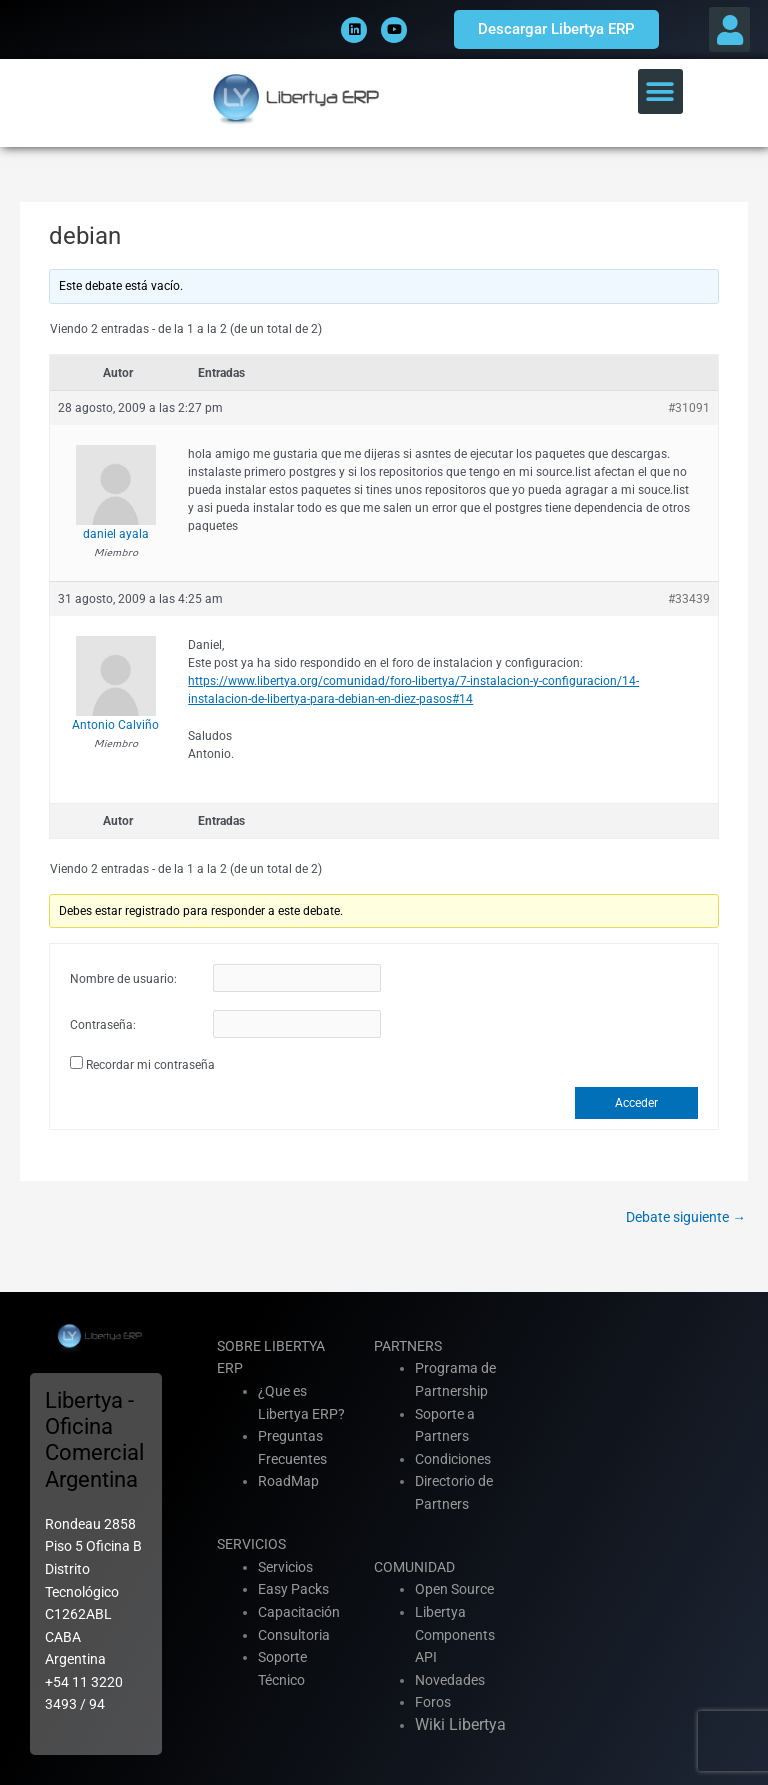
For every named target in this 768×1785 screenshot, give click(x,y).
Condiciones (453, 1459)
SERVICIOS (251, 1544)
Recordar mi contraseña (150, 1065)
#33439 (689, 599)
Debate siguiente (686, 1217)
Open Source (454, 1589)
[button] (729, 29)
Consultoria (294, 1635)
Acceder (636, 1103)
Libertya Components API (455, 1634)
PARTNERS (408, 1346)
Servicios (285, 1567)
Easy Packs (293, 1589)
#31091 (689, 408)
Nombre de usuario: (123, 979)
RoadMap (288, 1481)
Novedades (450, 1680)
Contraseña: (103, 1025)
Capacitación (299, 1612)
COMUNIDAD (414, 1567)
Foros (433, 1702)
